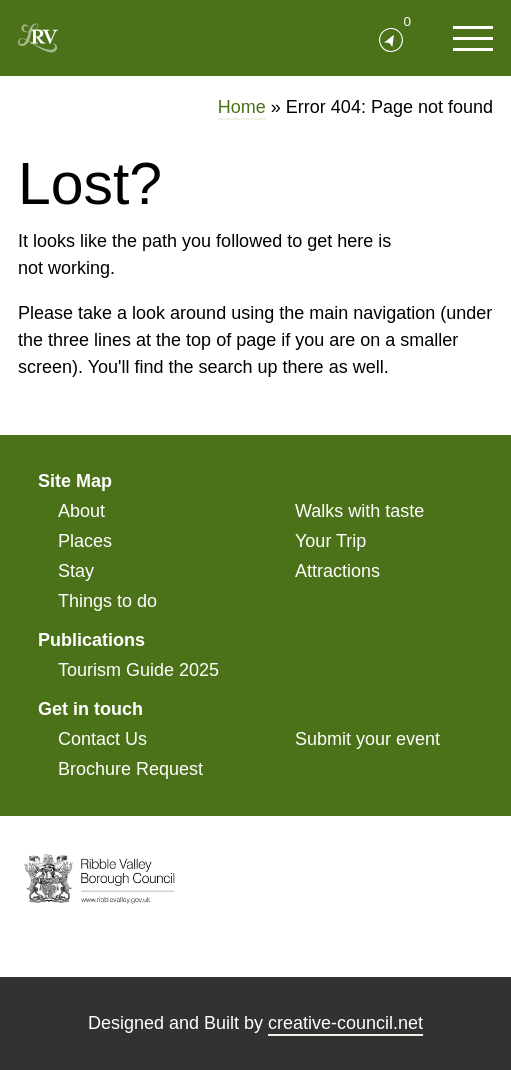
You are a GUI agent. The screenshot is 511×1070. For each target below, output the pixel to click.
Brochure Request (130, 769)
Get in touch (90, 709)
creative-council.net (345, 1023)
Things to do (107, 601)
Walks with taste (359, 511)
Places (85, 541)
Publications (91, 640)
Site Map (75, 481)
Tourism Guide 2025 (138, 670)
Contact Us (102, 739)
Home (242, 107)
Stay (76, 571)
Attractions (337, 571)
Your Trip (330, 541)
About (81, 511)
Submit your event (367, 739)
